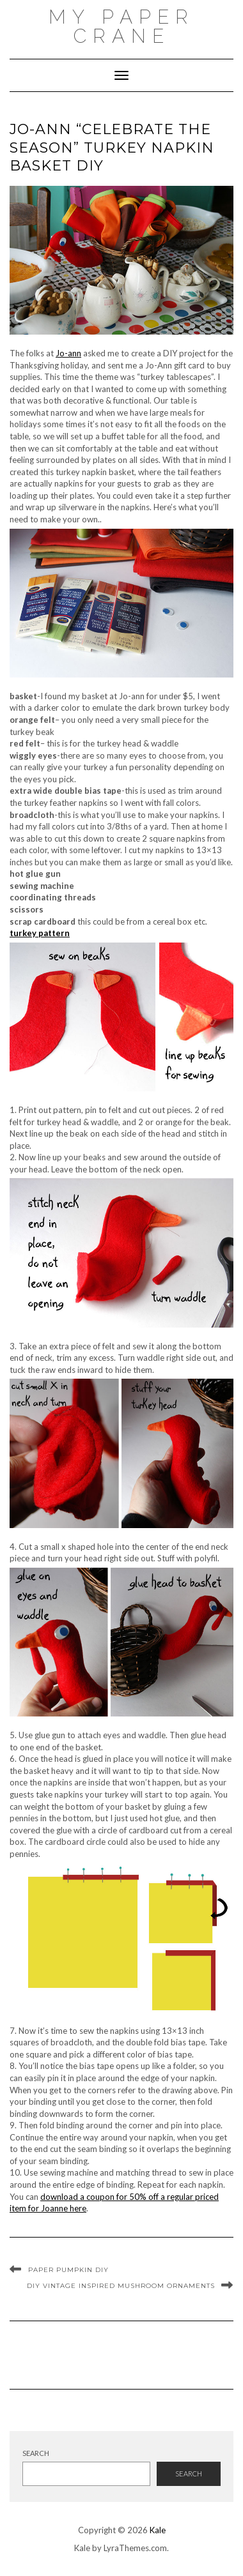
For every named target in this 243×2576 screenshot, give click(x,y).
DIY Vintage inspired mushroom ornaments (121, 2286)
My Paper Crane (121, 26)
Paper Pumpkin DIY (68, 2270)
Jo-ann (68, 353)
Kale (158, 2530)
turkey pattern (40, 933)
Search (35, 2453)
